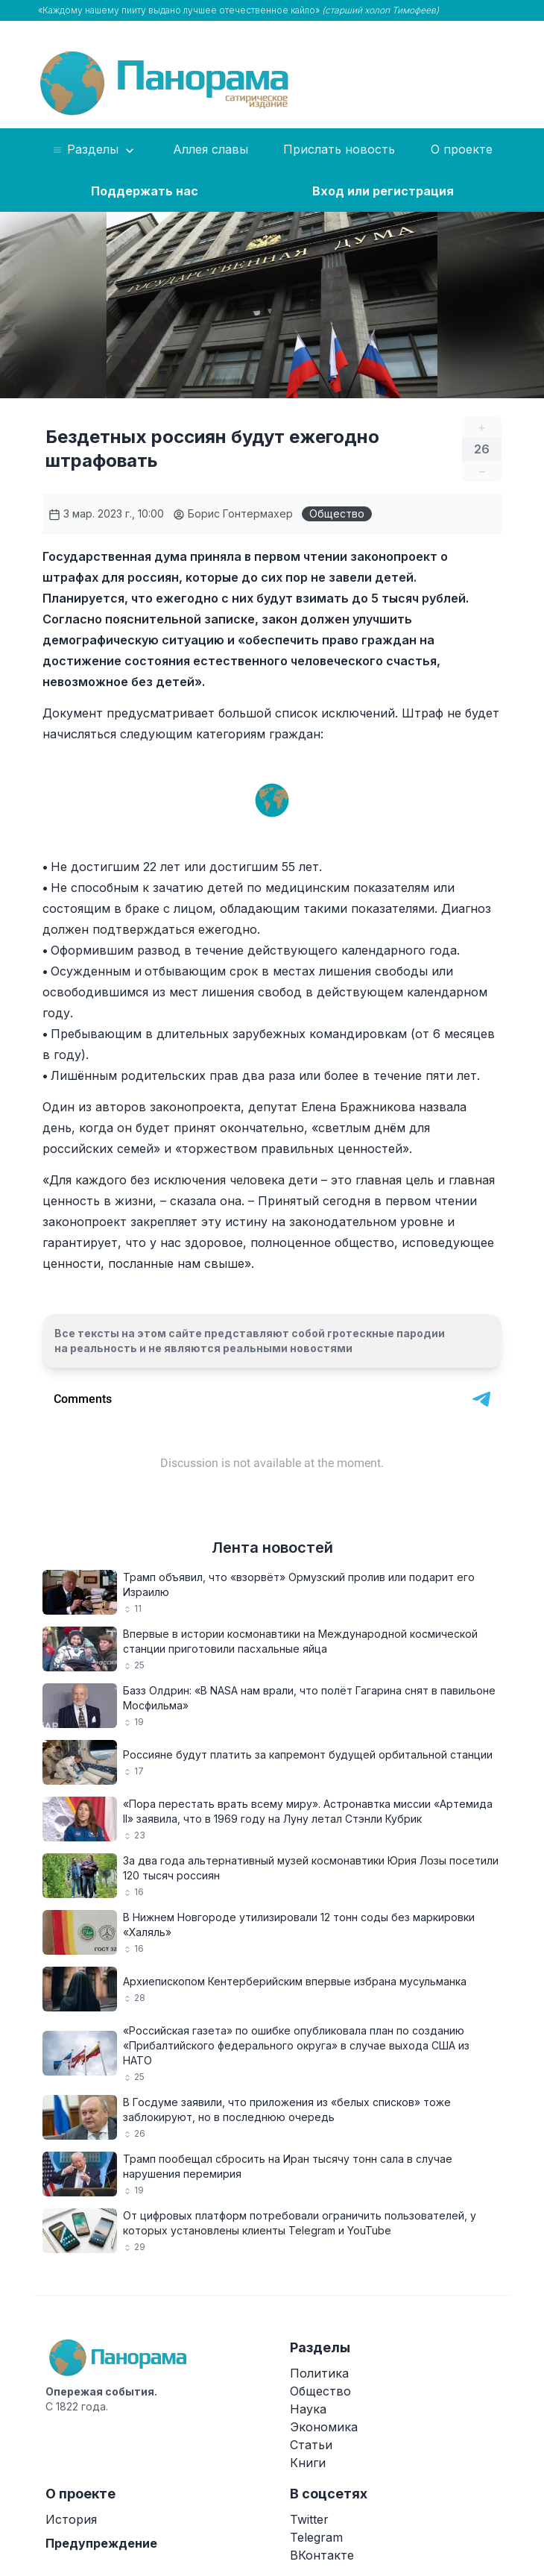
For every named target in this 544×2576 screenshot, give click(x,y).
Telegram (316, 2537)
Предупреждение (101, 2543)
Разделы (94, 150)
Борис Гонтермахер (233, 513)
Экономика (324, 2426)
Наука (308, 2408)
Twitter (309, 2519)
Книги (308, 2462)
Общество (336, 513)
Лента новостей (272, 1547)
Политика (319, 2373)
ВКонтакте (322, 2555)
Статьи (311, 2444)
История (71, 2519)
